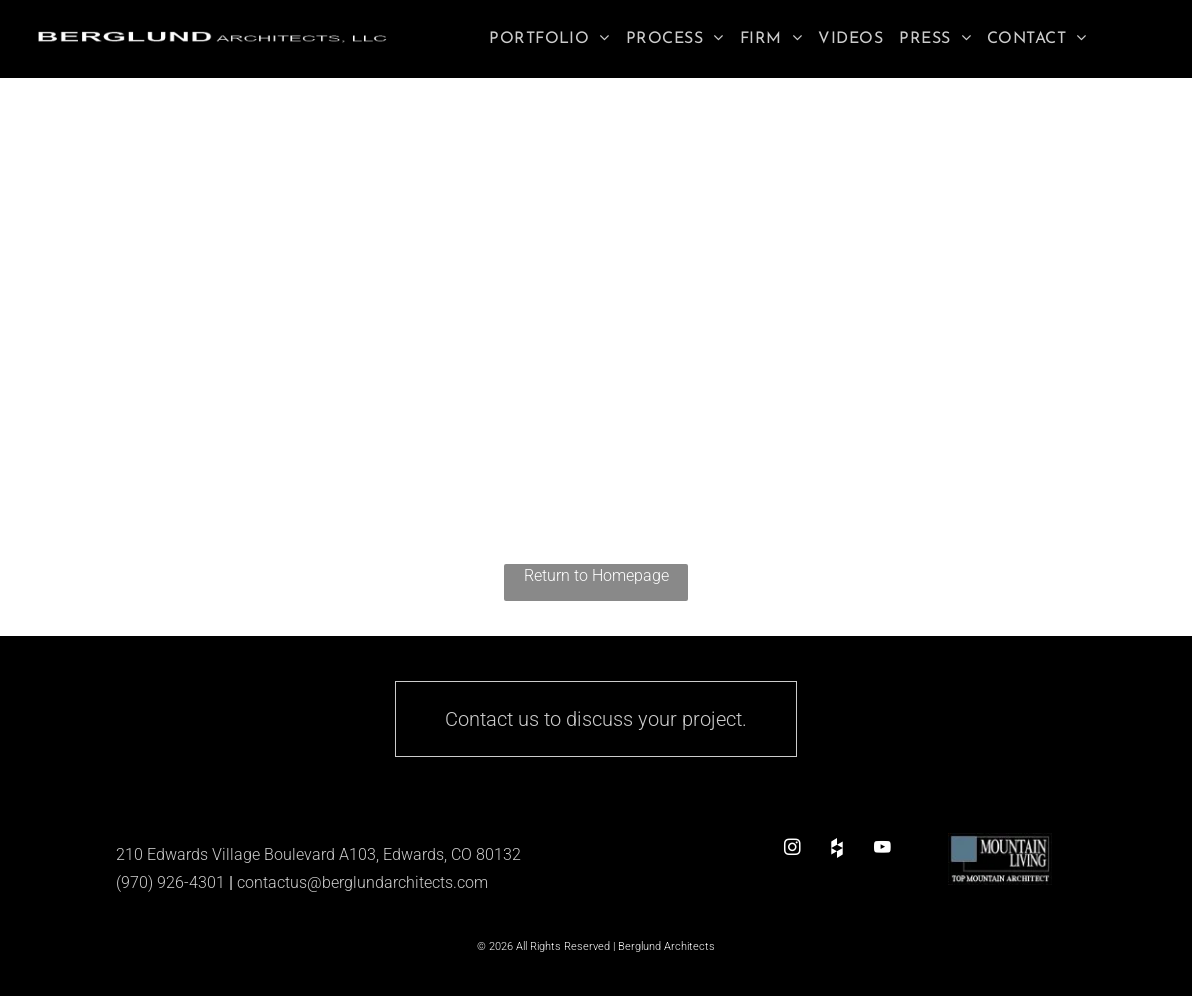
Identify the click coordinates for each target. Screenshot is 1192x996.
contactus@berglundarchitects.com (362, 882)
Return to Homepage (596, 575)
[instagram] (792, 847)
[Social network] (837, 847)
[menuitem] (549, 39)
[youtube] (882, 847)
